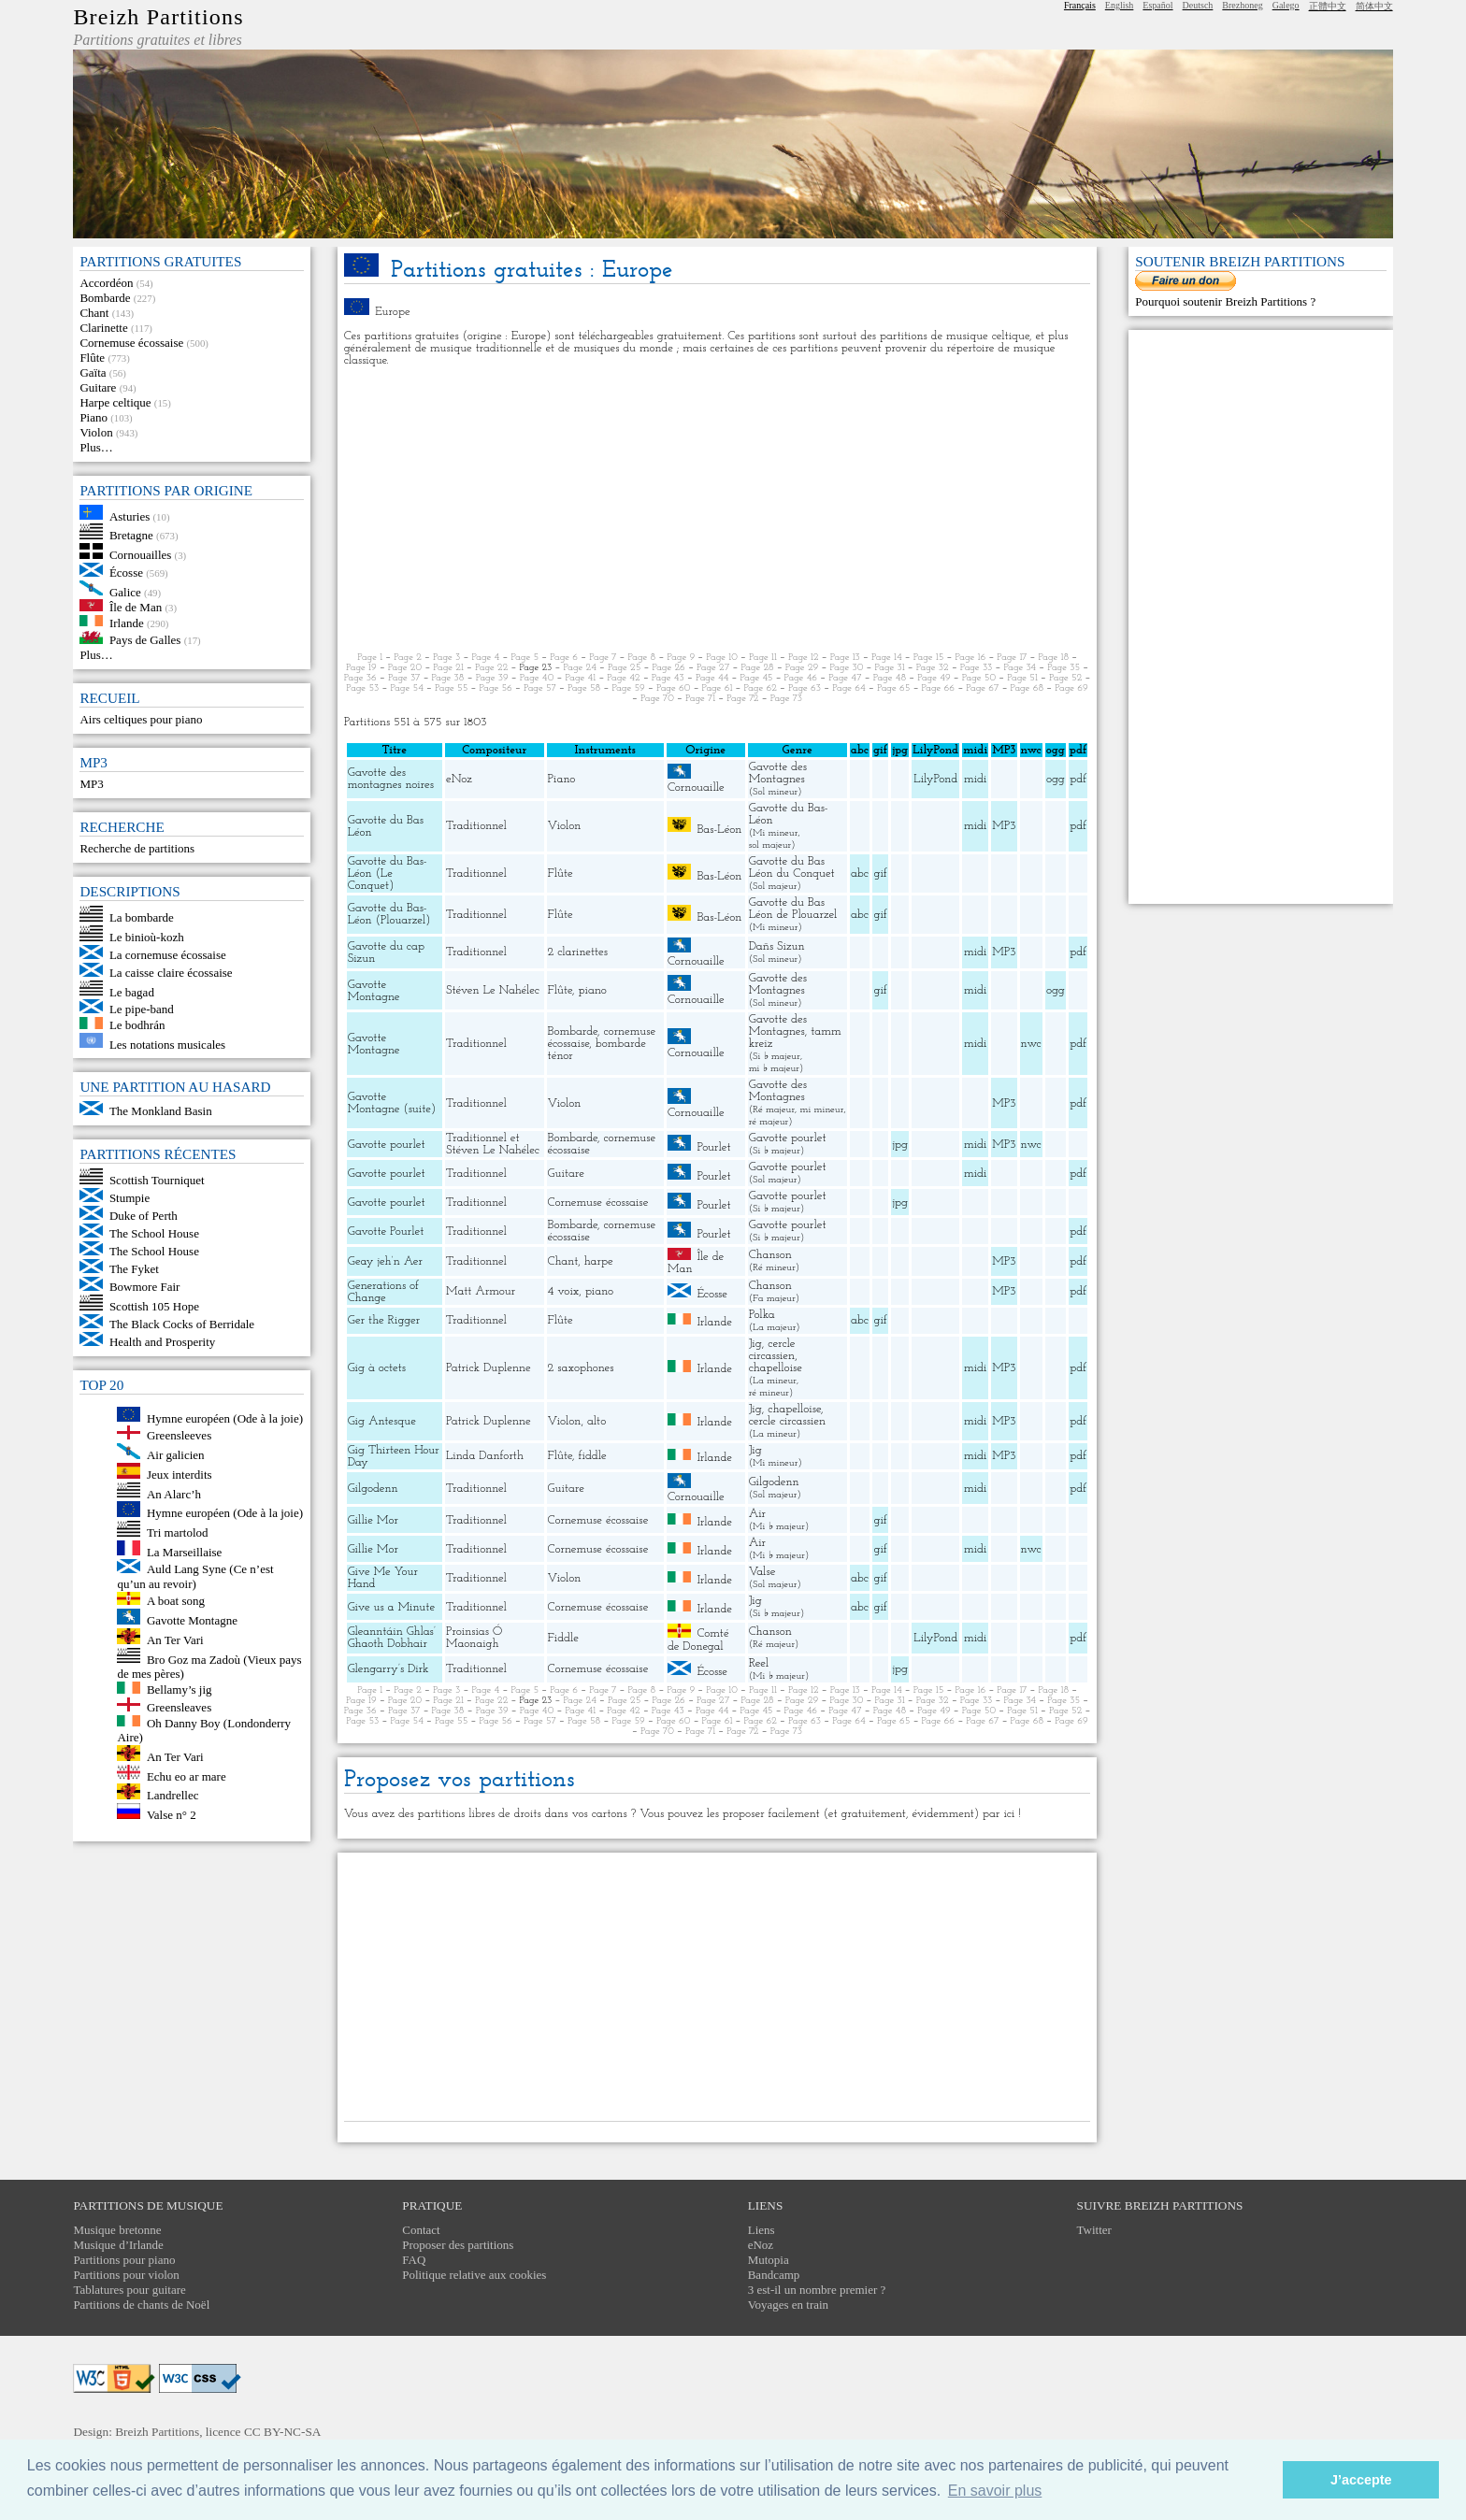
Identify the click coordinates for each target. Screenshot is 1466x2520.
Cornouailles (140, 555)
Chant (93, 313)
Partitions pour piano (124, 2260)
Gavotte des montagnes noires (391, 778)
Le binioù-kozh (146, 937)
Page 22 (491, 668)
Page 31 (889, 668)
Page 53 (362, 688)
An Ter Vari (175, 1640)
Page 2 (408, 657)
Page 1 (369, 657)
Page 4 (485, 657)
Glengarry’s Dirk (388, 1669)
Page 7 (602, 657)
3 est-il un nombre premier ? (817, 2290)
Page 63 (804, 688)
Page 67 (982, 688)
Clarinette (103, 328)
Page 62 (759, 688)
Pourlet (713, 1147)
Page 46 (800, 678)
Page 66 (939, 688)
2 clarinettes (578, 952)
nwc (1031, 1044)
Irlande (126, 622)
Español (1157, 5)
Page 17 (1012, 657)
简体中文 (1374, 6)
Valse (762, 1572)
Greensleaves (179, 1707)
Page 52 (1065, 678)
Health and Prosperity (162, 1342)
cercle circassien (772, 1350)
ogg (1055, 750)
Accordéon (106, 283)
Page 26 (668, 668)
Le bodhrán (137, 1025)
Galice (125, 591)
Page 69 (1071, 688)
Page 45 (756, 678)
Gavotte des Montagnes (778, 773)
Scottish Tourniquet (157, 1180)
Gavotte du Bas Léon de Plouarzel (793, 908)
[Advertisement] (717, 509)
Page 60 (673, 688)
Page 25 (624, 668)
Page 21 (448, 668)
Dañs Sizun (777, 946)
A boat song (176, 1601)
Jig (755, 1344)
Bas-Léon (719, 829)
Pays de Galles (145, 640)
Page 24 (579, 668)
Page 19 (361, 668)
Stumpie (129, 1198)
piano (593, 990)
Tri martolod (177, 1532)
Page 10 (722, 657)
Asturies (129, 515)
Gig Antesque (382, 1421)
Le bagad (131, 991)
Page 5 (524, 657)
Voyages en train (788, 2305)
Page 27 (713, 668)
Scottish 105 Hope (154, 1306)
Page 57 (540, 688)
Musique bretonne (117, 2230)
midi (975, 779)
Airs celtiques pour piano (140, 719)
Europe (392, 312)
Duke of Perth (143, 1216)
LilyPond (935, 779)
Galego (1286, 5)
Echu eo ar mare (186, 1775)
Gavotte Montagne (192, 1620)
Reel (759, 1663)
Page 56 (496, 688)
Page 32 (932, 668)
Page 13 (845, 657)
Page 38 (448, 678)
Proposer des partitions (457, 2245)
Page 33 (976, 668)
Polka (762, 1315)
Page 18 (1054, 657)
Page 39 (492, 678)
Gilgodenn (373, 1488)
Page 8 (642, 657)
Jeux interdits (179, 1475)
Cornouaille (696, 787)
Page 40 (537, 678)
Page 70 (657, 699)
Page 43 (668, 678)
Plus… (95, 447)
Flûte (92, 358)
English (1119, 5)
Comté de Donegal (698, 1640)
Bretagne (131, 535)
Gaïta (92, 372)
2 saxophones (581, 1368)
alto (596, 1421)
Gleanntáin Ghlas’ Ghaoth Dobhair (392, 1637)
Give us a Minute (392, 1607)
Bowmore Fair (144, 1287)
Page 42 (623, 678)
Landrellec (173, 1795)
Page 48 (889, 678)
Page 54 (406, 688)
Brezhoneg (1242, 5)
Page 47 (844, 678)
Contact (420, 2230)
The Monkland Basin (160, 1111)
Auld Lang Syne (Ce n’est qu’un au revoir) (195, 1576)
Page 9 (681, 657)
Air (757, 1514)
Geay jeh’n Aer (385, 1261)
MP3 (91, 784)
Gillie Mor (373, 1520)
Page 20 (405, 668)
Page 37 (404, 678)
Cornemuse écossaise (131, 343)
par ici (998, 1814)
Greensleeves (179, 1435)
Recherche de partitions (136, 848)
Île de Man (135, 607)
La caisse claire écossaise (171, 973)
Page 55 (451, 688)
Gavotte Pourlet (386, 1231)
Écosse (126, 573)
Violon (95, 432)
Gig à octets (377, 1368)
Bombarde (104, 298)
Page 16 (970, 657)
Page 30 (846, 668)
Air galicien (176, 1455)
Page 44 (712, 678)
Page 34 (1020, 668)
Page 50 (979, 678)
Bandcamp (774, 2275)
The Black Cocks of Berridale (181, 1324)
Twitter (1094, 2230)
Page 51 (1022, 678)
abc (860, 873)
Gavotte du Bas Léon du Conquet (792, 867)
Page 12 (803, 657)
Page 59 (627, 688)
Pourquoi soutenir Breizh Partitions (1222, 301)
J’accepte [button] (1361, 2479)
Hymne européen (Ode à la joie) (225, 1417)
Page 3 (446, 657)
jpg (900, 1144)
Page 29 (801, 668)
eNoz (459, 779)
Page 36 (360, 678)
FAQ (413, 2260)
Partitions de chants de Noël (141, 2305)
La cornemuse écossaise (167, 955)
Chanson (770, 1255)
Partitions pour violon (126, 2275)
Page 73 (786, 699)
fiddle (593, 1456)
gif (879, 873)
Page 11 (763, 657)
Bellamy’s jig (179, 1689)
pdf (1078, 779)
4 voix (564, 1291)
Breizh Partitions (158, 17)
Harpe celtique (115, 402)
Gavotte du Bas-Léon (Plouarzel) (389, 914)
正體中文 (1327, 6)
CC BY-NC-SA (283, 2432)
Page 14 (886, 657)
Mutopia (768, 2260)
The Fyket (134, 1269)
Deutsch (1198, 5)
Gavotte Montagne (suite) (392, 1103)
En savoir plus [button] (995, 2491)
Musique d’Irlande (118, 2245)
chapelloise (775, 1368)
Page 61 (717, 688)
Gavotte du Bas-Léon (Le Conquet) (387, 873)
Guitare (97, 387)
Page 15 (928, 657)
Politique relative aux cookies (474, 2275)
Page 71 (700, 699)
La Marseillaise (185, 1551)
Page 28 (756, 668)
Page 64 (848, 688)
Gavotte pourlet (386, 1144)
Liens (761, 2230)
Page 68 (1027, 688)
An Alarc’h (174, 1493)
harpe (598, 1261)
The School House (154, 1233)
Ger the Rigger (384, 1320)
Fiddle (563, 1638)
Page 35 (1063, 668)
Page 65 (893, 688)
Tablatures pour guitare (129, 2290)
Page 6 (564, 657)
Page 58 (584, 688)
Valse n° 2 (171, 1815)
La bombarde (141, 917)
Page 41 (581, 678)
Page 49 (933, 678)
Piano (93, 417)
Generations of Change (383, 1292)
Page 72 (742, 699)
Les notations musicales (167, 1044)
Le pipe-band (141, 1009)
